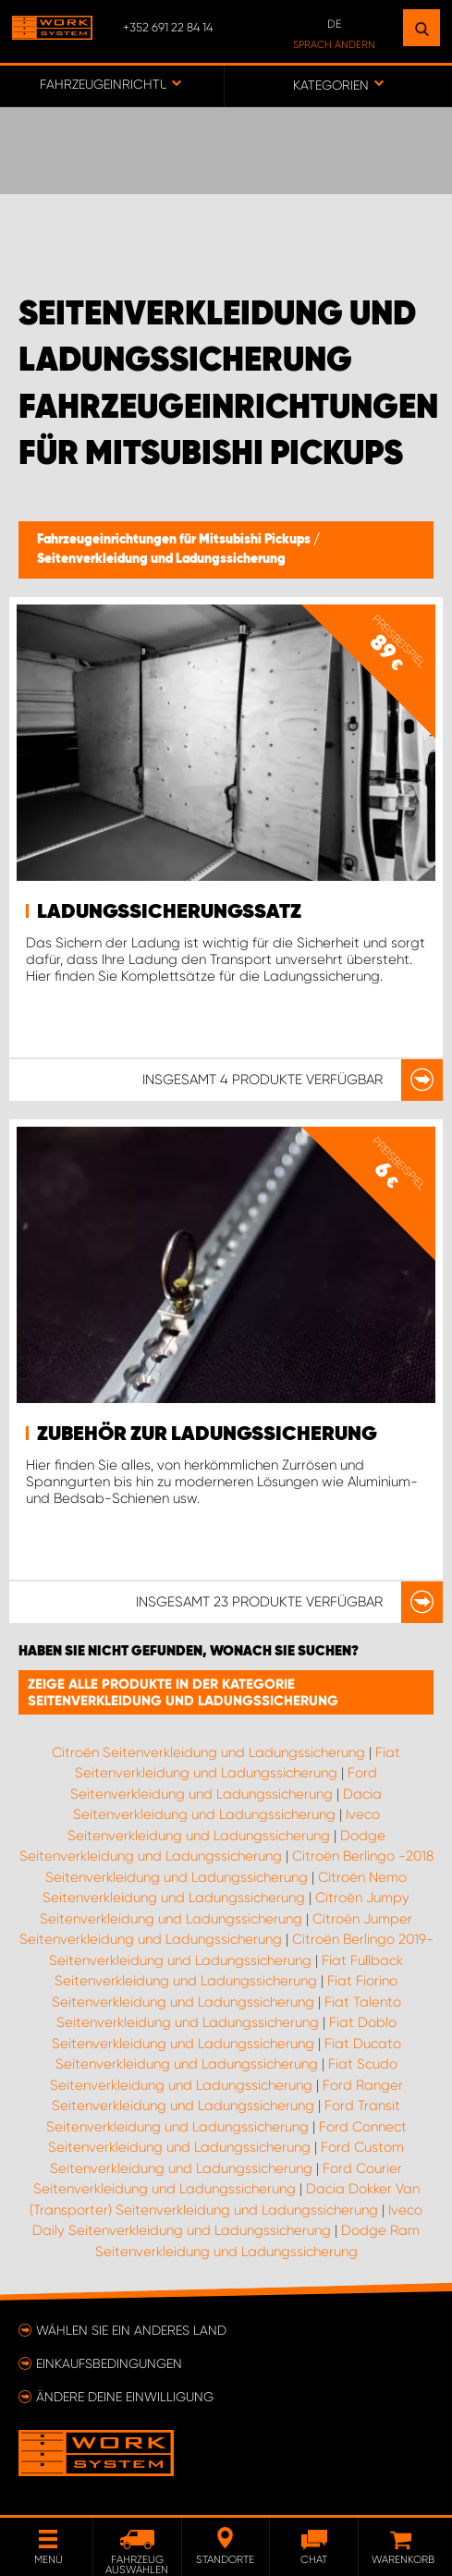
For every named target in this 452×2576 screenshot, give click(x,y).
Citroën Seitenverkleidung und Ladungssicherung (208, 1752)
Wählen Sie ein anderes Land (131, 2330)
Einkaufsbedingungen (109, 2363)
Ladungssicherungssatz (169, 912)
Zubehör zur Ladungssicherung (207, 1434)
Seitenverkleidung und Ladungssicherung (161, 559)
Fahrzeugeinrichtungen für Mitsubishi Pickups (175, 539)
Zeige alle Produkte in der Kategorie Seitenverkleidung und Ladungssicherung (183, 1692)
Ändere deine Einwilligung (125, 2396)
